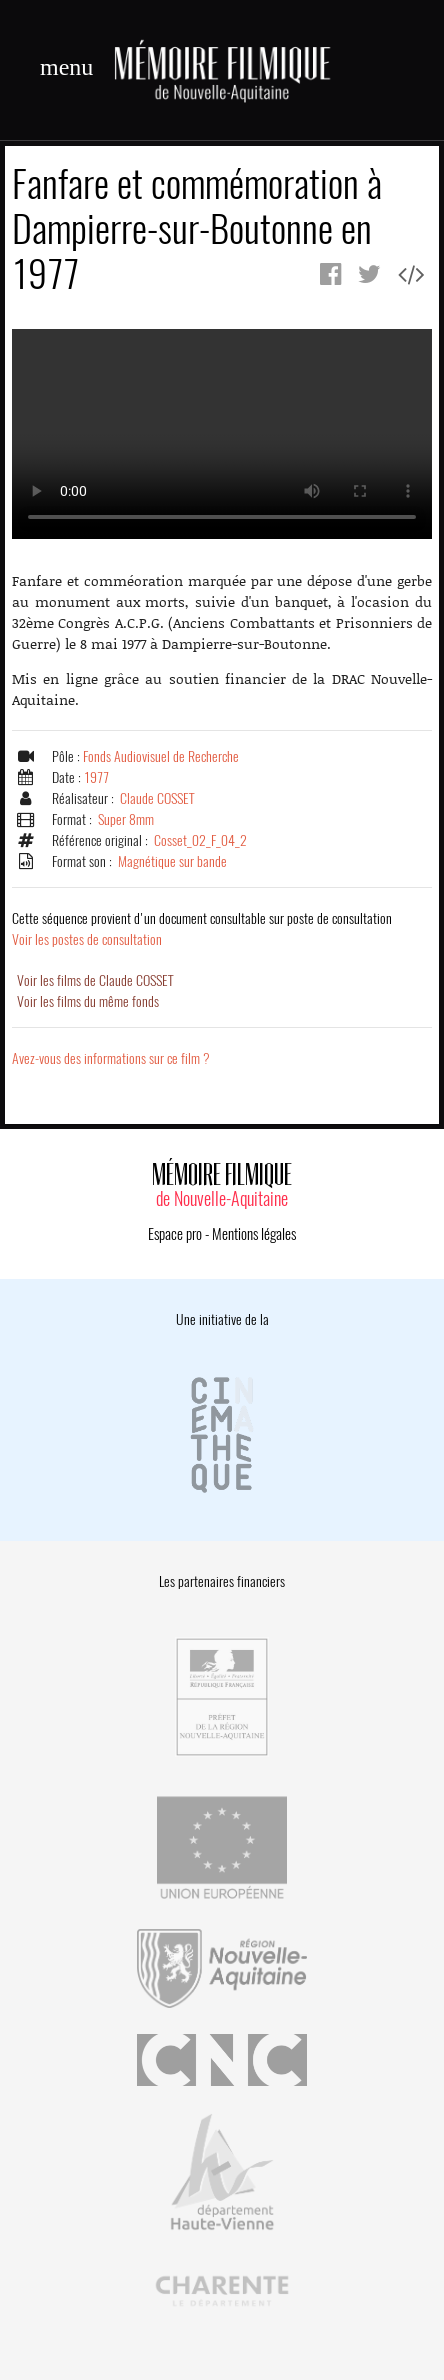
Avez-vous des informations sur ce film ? (111, 1058)
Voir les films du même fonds (88, 1001)
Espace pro (175, 1234)
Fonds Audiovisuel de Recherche (161, 756)
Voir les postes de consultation (202, 929)
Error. (222, 434)
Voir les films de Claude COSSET (95, 980)
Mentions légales (254, 1234)
